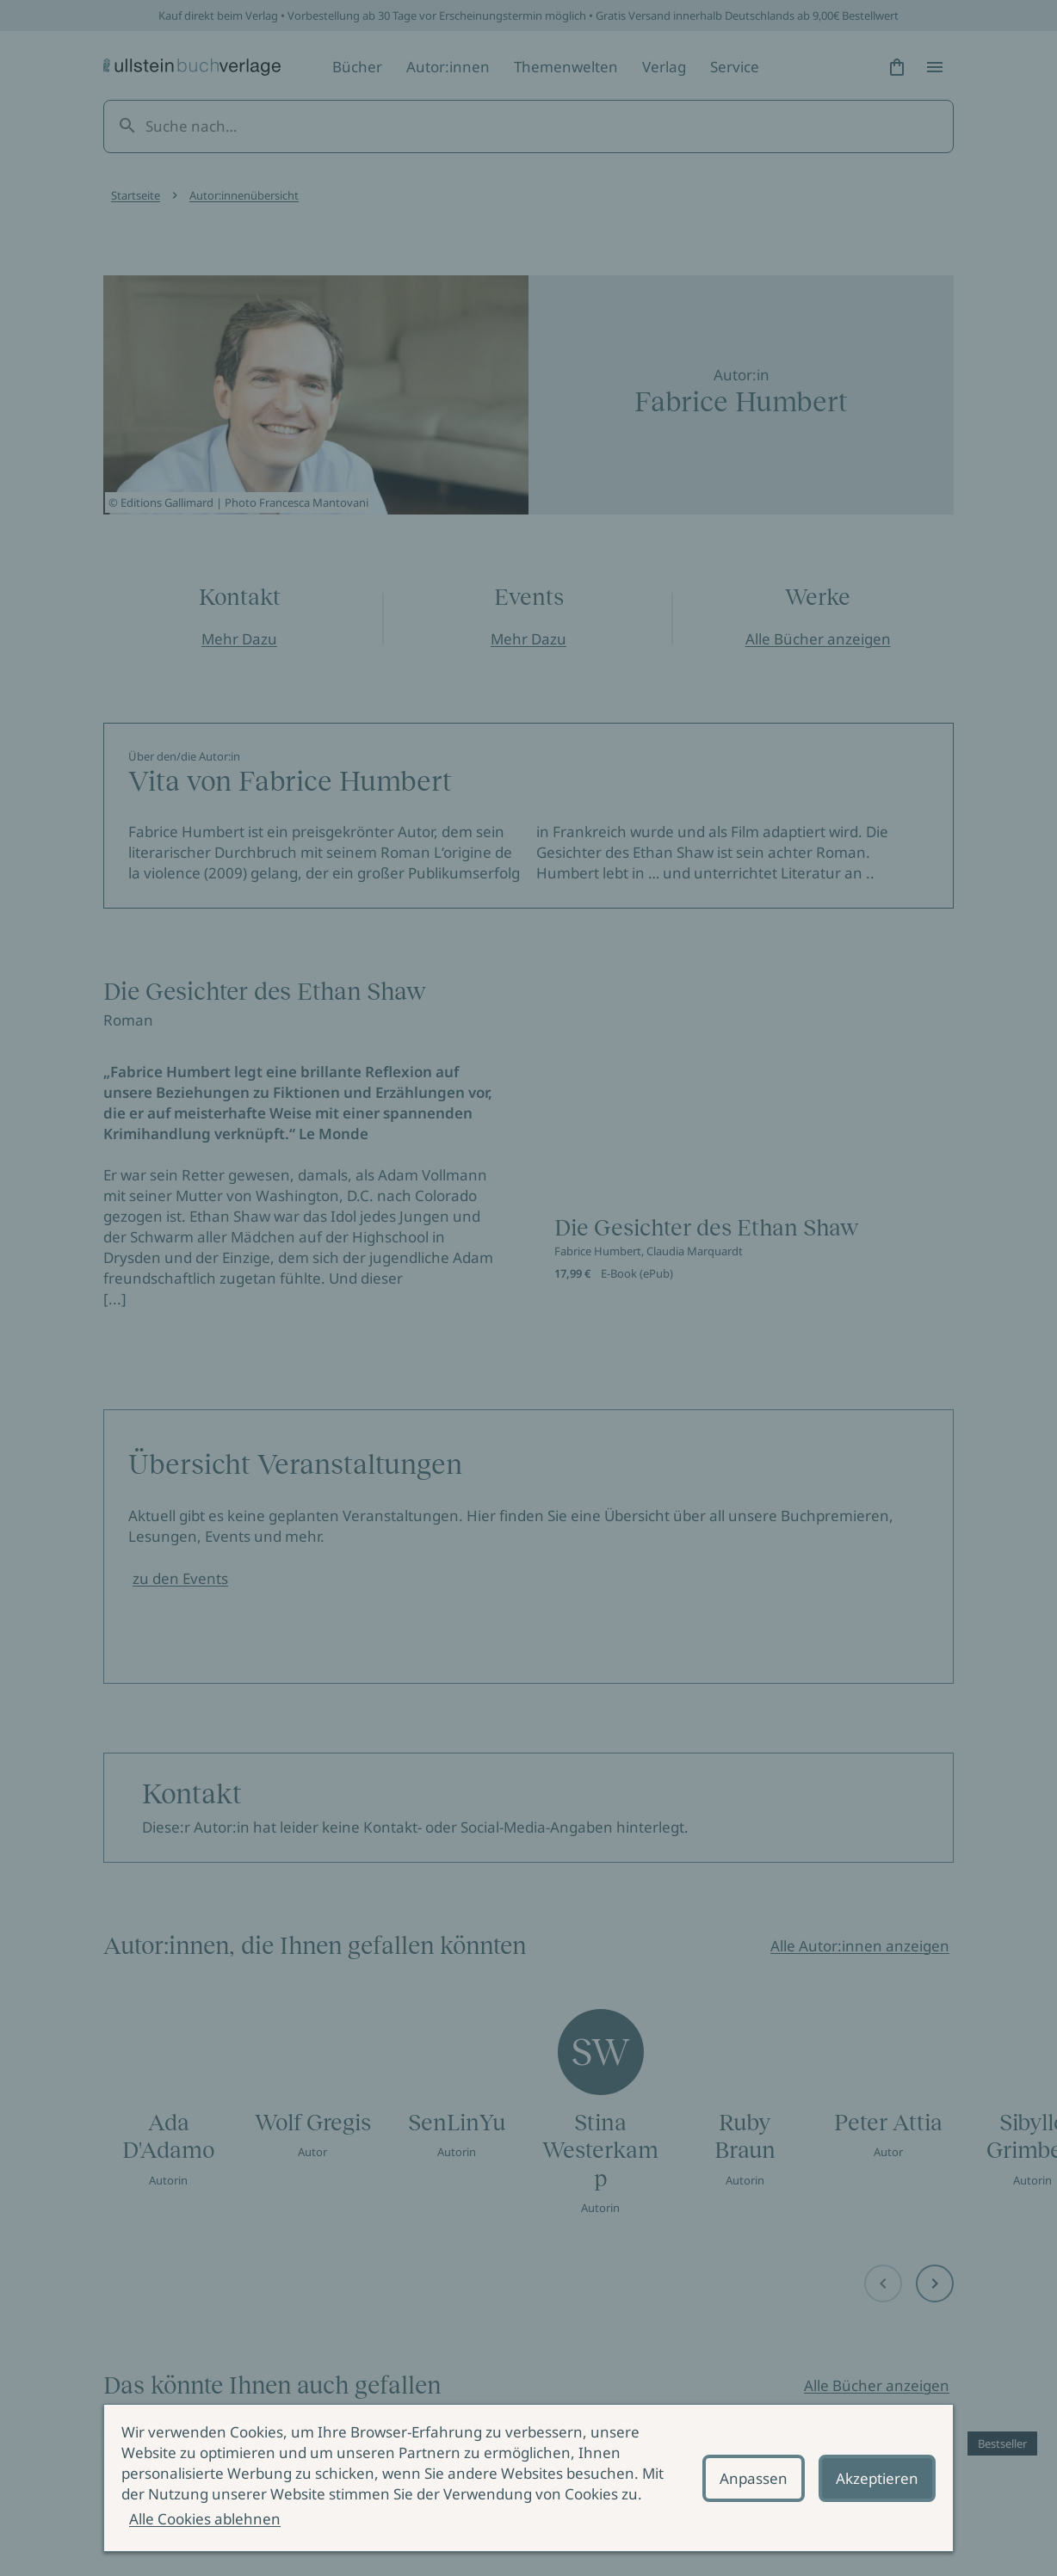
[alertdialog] (528, 2478)
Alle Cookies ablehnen (205, 2519)
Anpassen (754, 2478)
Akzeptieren (877, 2478)
